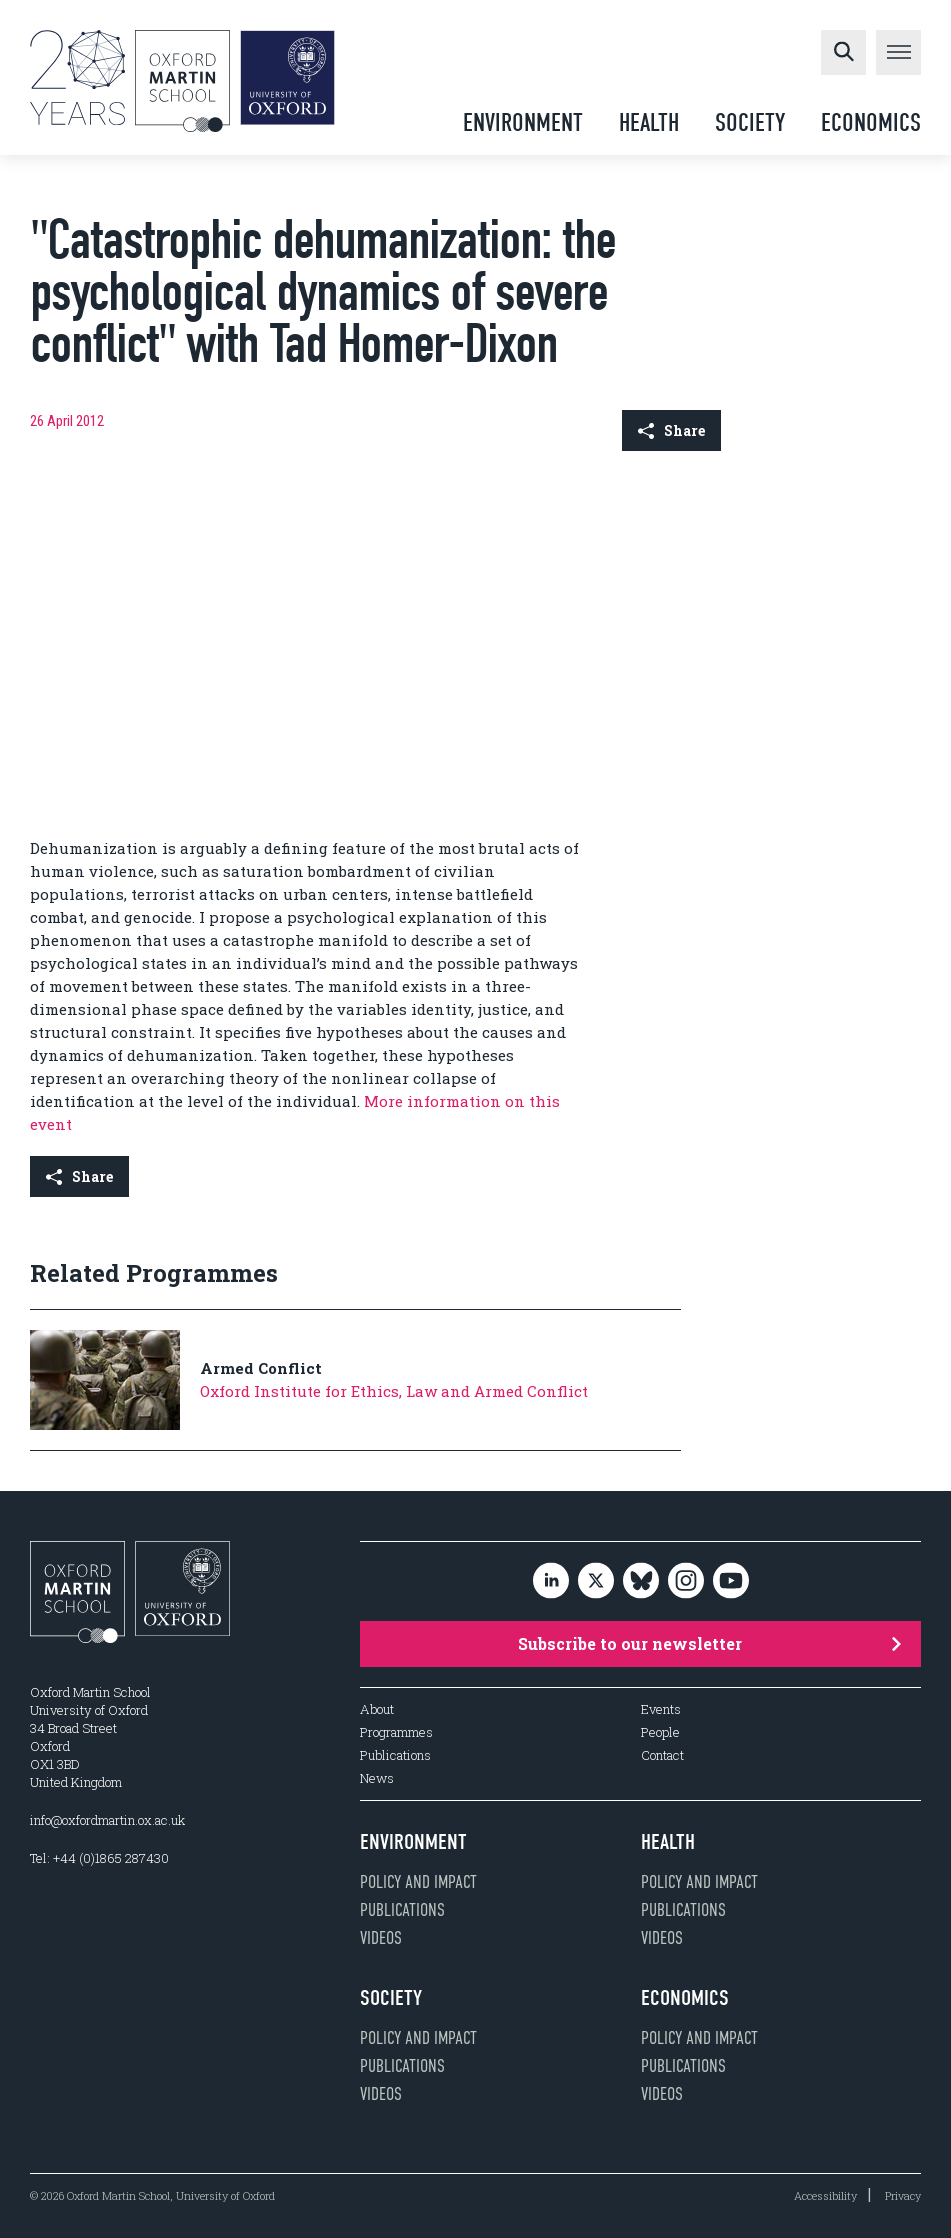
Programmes (396, 1732)
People (660, 1732)
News (377, 1778)
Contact (662, 1755)
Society (750, 122)
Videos (381, 1938)
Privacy (903, 2195)
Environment (523, 122)
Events (661, 1709)
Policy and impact (418, 1882)
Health (649, 122)
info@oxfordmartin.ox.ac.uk (107, 1820)
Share (671, 430)
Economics (871, 122)
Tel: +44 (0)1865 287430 (99, 1858)
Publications (395, 1755)
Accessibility (825, 2195)
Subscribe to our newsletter (710, 1643)
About (377, 1709)
